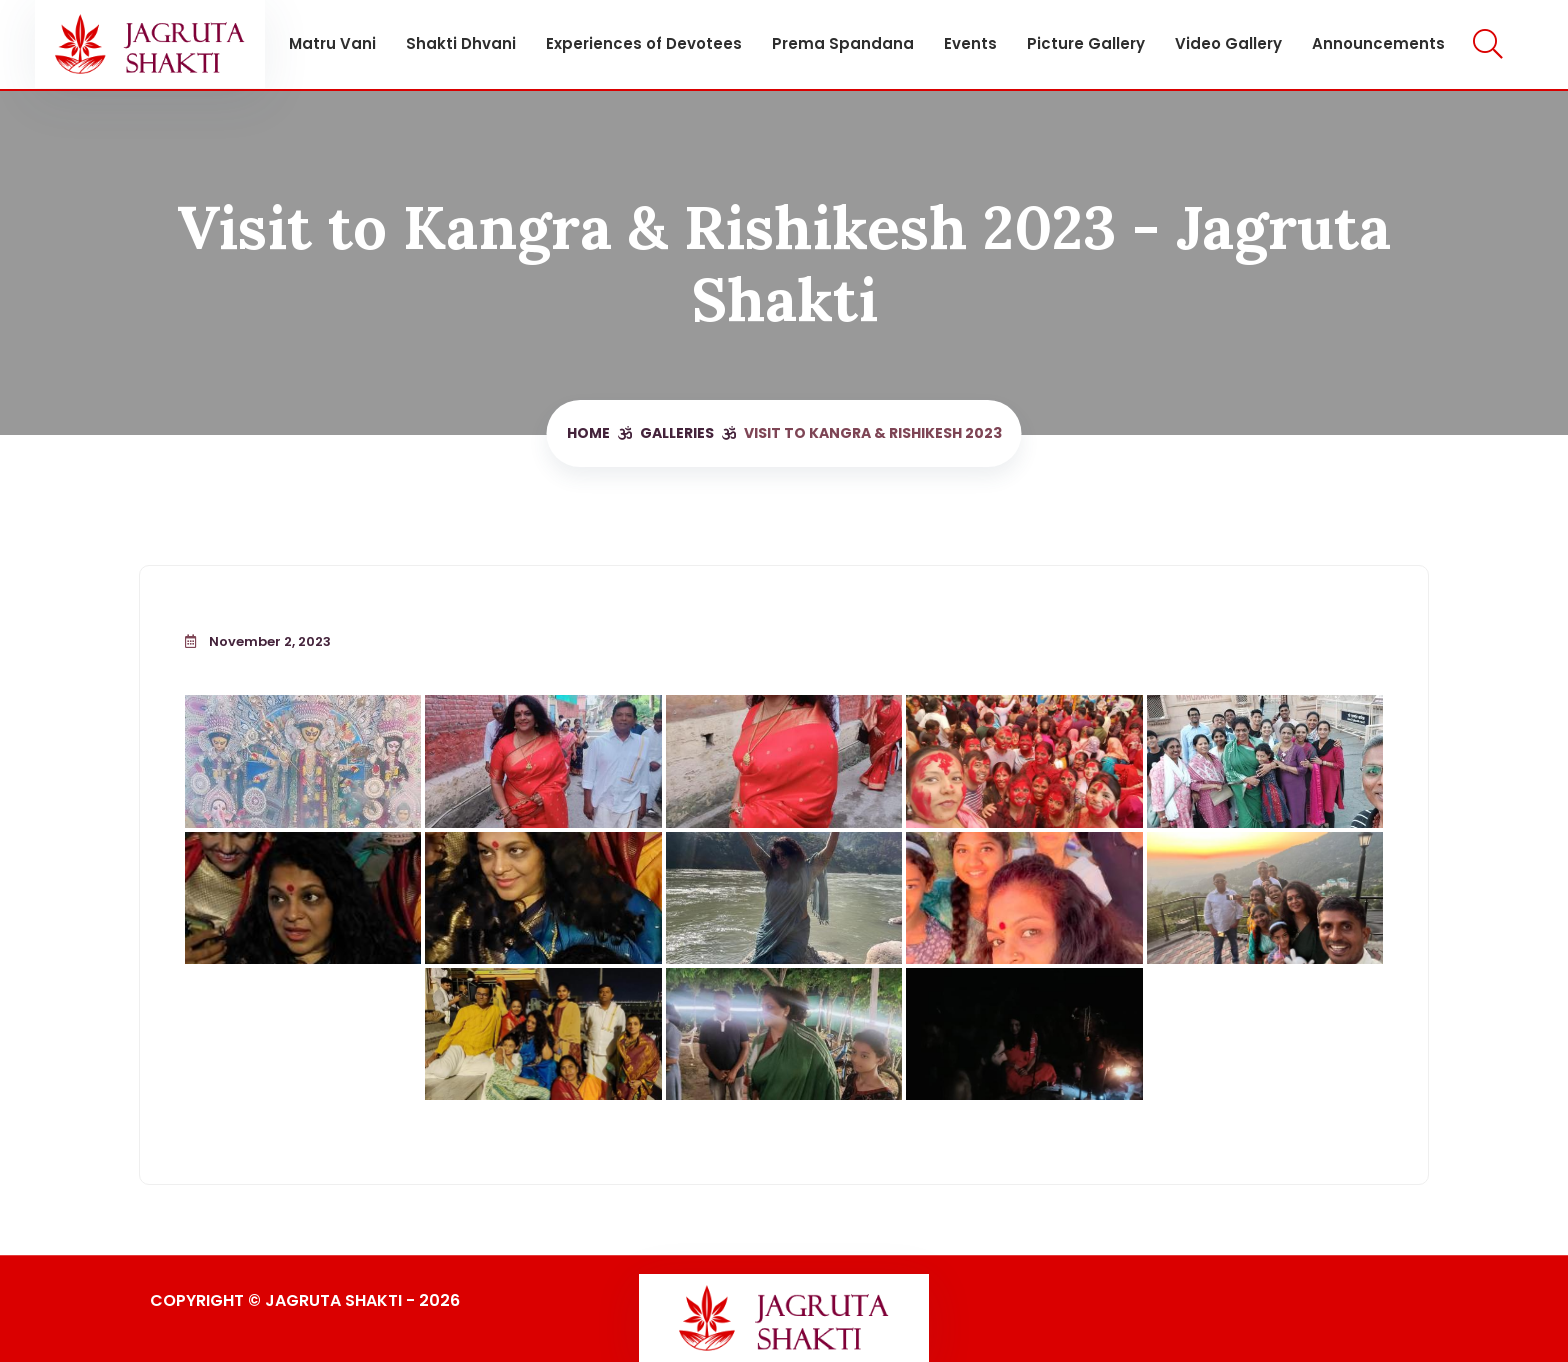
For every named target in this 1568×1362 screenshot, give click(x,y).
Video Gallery (1228, 43)
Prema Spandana (843, 43)
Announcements (1378, 43)
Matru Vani (332, 43)
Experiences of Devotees (644, 43)
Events (970, 43)
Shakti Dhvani (461, 43)
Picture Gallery (1086, 43)
